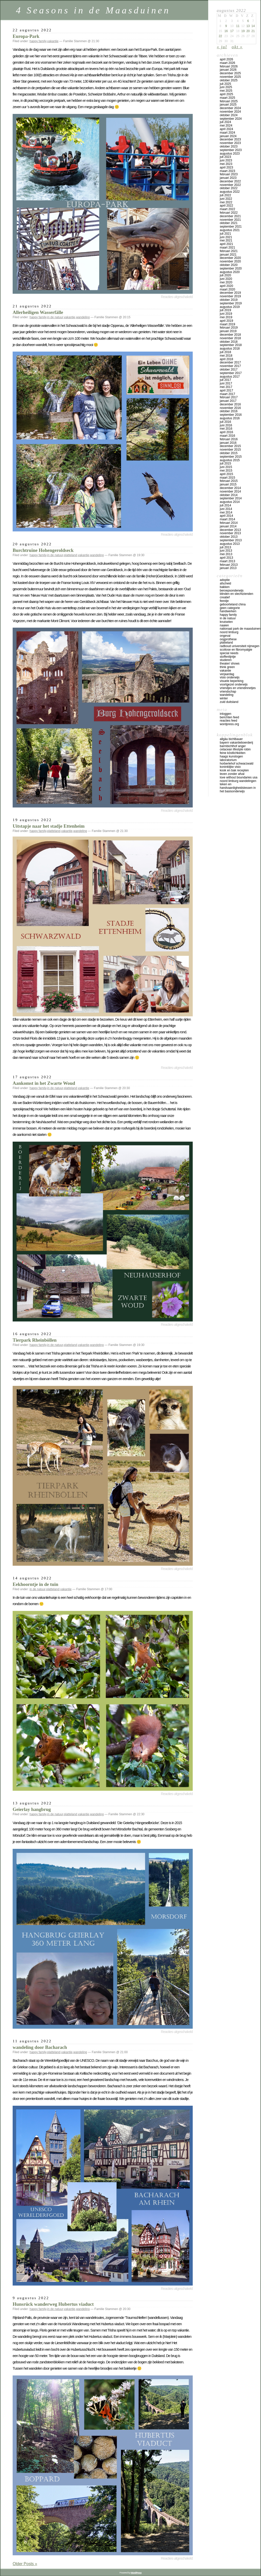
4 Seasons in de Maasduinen (93, 10)
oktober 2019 (228, 300)
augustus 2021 (230, 230)
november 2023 (230, 143)
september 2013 (231, 540)
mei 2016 (226, 428)
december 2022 (230, 181)
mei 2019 (226, 317)
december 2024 (230, 108)
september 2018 (231, 345)
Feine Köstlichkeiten (232, 753)
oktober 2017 (228, 369)
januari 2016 (228, 443)
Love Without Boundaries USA (238, 777)
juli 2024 (225, 122)
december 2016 (230, 404)
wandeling (83, 317)
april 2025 (226, 94)
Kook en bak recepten (234, 770)
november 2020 (230, 261)
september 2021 (231, 226)
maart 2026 (227, 63)
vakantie (53, 41)
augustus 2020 (230, 272)
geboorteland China (233, 604)
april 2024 (226, 129)
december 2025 (230, 73)
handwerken (228, 611)
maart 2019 (227, 324)
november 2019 (230, 296)
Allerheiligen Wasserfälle (38, 312)
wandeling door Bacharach (40, 2047)
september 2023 (231, 150)
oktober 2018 (228, 342)
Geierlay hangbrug (32, 1809)
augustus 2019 (230, 307)
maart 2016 (227, 435)
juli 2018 (225, 352)
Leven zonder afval (232, 774)
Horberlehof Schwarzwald (236, 763)
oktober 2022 (228, 188)
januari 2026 (228, 69)
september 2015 (231, 456)
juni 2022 (226, 199)
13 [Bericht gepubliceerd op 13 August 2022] (248, 26)
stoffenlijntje (228, 656)
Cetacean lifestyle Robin (235, 749)
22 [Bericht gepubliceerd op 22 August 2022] (220, 36)
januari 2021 (228, 254)
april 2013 (226, 557)
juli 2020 (225, 275)
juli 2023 (225, 157)
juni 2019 (226, 313)
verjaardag (227, 674)
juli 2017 (225, 380)
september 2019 (231, 303)
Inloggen (225, 714)
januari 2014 (228, 526)
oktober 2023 (228, 146)
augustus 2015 (230, 460)
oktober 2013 (228, 536)
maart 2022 (227, 209)
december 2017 (230, 362)
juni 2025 (226, 87)
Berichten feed (229, 717)
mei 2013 (226, 554)
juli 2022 (225, 195)
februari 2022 (229, 212)
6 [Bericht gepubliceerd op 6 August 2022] (248, 21)
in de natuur (55, 317)
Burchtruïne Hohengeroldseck (43, 550)
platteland (70, 555)
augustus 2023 (230, 153)
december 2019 (230, 293)
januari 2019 (228, 331)
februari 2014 (229, 523)
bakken (225, 587)
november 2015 (230, 449)
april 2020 (226, 286)
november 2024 (230, 111)
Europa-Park (26, 36)
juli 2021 (225, 233)
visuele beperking (231, 681)
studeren (226, 660)
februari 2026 (229, 66)
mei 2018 (226, 355)
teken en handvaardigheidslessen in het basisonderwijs (238, 787)
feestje (224, 601)
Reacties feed (228, 720)
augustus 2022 (230, 191)
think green (227, 667)
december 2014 (230, 488)
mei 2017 (226, 387)
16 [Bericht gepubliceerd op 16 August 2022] (226, 31)
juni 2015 (226, 467)
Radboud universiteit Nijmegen (239, 646)
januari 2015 (228, 484)
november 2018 (230, 338)
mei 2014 (226, 512)
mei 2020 (226, 282)
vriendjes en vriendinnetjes (238, 688)
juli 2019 (225, 310)
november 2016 (230, 408)
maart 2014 (227, 519)
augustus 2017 (230, 376)
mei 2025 (226, 90)
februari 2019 (229, 327)
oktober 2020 (228, 265)
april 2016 (226, 432)
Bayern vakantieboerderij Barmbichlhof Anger (236, 744)
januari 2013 (228, 568)
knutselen (226, 622)
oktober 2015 (228, 453)
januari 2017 (228, 401)
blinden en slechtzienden (236, 594)
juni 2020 (226, 279)
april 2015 (226, 474)
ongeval (225, 635)
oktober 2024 (228, 115)
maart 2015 (227, 477)
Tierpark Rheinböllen (35, 1340)
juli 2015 (225, 463)
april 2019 (226, 321)
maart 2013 (227, 561)
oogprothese (228, 639)
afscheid (225, 583)
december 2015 (230, 446)
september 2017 (231, 373)
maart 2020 (227, 289)
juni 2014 (226, 509)
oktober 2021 (228, 223)
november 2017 (230, 366)
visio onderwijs (230, 677)
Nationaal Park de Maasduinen (240, 628)
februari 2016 (229, 439)
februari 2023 (229, 174)
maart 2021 (227, 247)
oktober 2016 (228, 411)
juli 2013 (225, 547)
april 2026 (226, 59)
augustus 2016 (230, 418)
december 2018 (230, 334)
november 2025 (230, 77)
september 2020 (231, 268)
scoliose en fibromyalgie (236, 649)
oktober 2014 (228, 495)
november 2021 (230, 220)
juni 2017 (226, 383)
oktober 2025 (228, 80)
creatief (225, 597)
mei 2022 (226, 202)
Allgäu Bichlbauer (231, 739)
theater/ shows (230, 663)
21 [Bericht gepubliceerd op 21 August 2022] (253, 31)
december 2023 (230, 139)
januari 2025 (228, 104)
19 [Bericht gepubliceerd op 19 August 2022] (243, 31)
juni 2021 (226, 237)
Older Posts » (25, 2564)
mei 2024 (226, 125)
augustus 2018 (230, 348)
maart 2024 (227, 132)
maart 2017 (227, 394)
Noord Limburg (229, 632)
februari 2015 (229, 481)
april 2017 (226, 390)
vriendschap (228, 691)
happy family (38, 41)
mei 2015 (226, 470)
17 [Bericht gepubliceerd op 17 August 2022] (231, 31)
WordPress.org (229, 724)
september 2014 (231, 498)
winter (224, 698)
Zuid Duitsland (229, 702)
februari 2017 (229, 397)
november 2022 (230, 185)
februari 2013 (229, 565)
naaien (224, 625)
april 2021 (226, 244)
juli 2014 (225, 505)
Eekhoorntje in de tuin (35, 1584)
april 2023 (226, 167)
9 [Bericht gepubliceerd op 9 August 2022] (226, 26)
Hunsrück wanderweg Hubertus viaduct (53, 2304)
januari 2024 (228, 136)
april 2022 (226, 205)
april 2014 (226, 516)
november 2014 (230, 491)
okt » (237, 46)
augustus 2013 (230, 544)
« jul (222, 46)
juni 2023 (226, 160)
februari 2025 (229, 101)
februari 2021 (229, 251)
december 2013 (230, 530)
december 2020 (230, 258)
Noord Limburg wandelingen (238, 781)
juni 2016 (226, 425)
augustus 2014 (230, 502)
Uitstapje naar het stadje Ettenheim (48, 826)
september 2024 (231, 118)
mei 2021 (226, 240)
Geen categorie (230, 608)
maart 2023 (227, 171)
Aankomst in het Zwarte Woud (44, 1083)
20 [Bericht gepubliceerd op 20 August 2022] (248, 31)
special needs (229, 653)
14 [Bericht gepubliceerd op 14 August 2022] (253, 26)
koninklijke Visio (230, 767)
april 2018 (226, 359)
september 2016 (231, 414)
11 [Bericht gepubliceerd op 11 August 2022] (237, 26)
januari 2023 (228, 178)
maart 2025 (227, 98)
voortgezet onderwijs (234, 684)
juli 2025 (225, 84)
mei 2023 (226, 164)
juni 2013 (226, 550)
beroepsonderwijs (232, 590)
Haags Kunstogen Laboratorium (231, 758)
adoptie (225, 580)
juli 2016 (225, 422)
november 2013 (230, 533)
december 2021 (230, 216)
